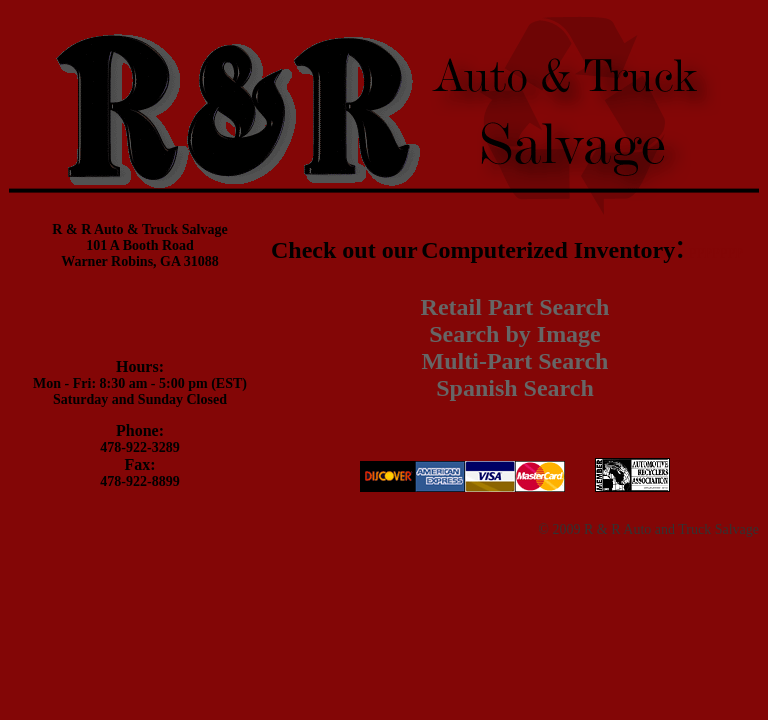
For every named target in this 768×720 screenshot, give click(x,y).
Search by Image (515, 334)
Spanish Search (515, 388)
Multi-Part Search (515, 361)
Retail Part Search (515, 307)
